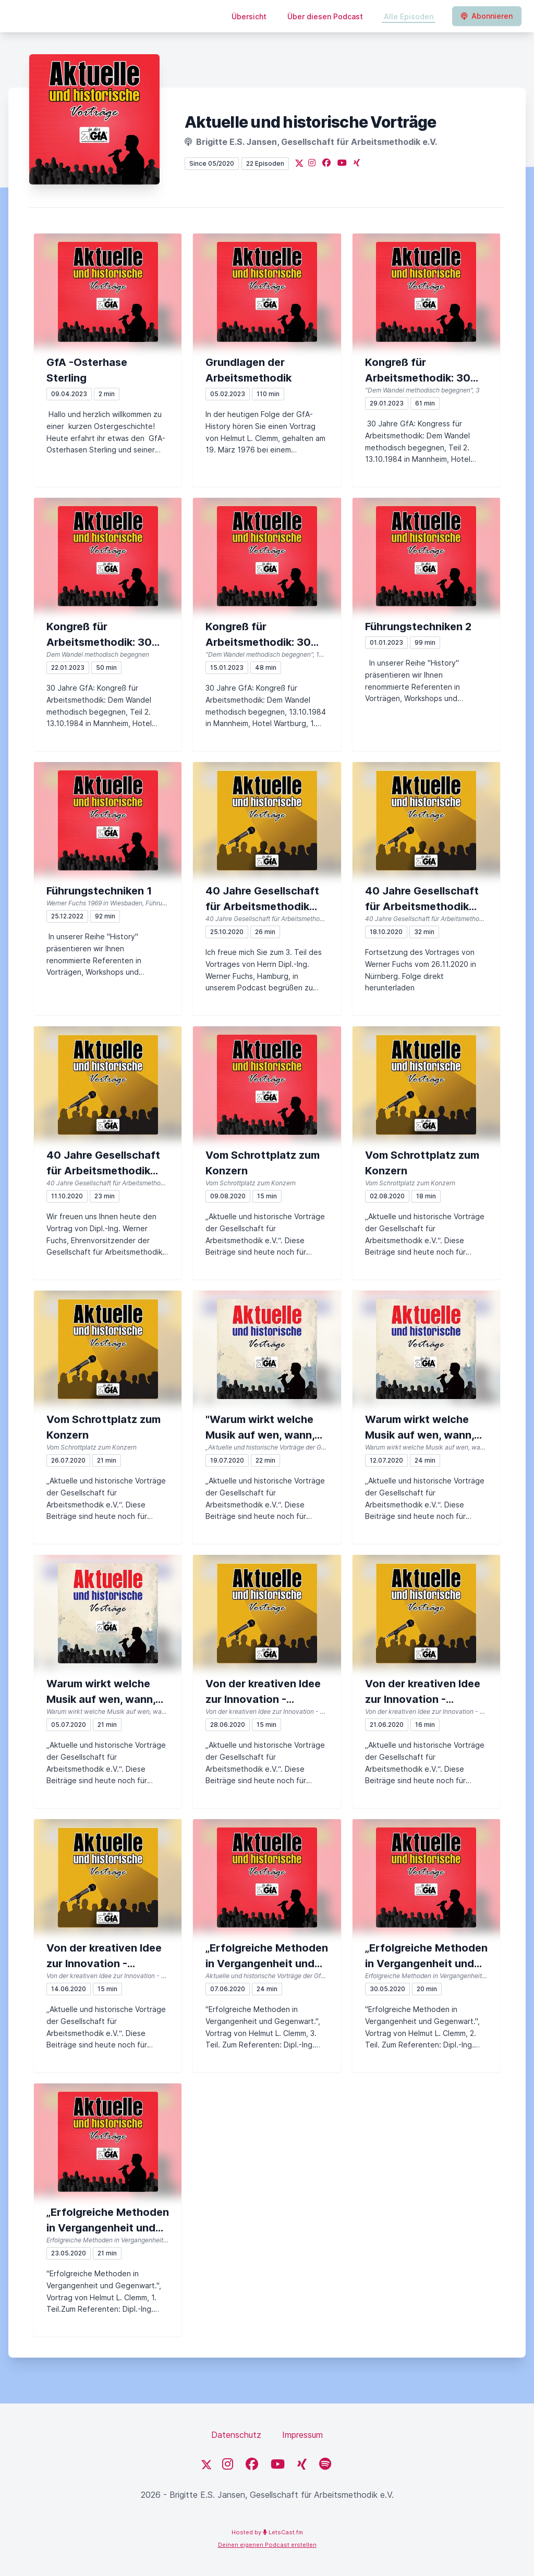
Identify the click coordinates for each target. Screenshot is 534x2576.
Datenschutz (236, 2435)
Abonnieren (487, 15)
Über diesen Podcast (325, 16)
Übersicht (249, 16)
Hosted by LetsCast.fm (267, 2532)
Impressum (302, 2435)
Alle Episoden (408, 16)
